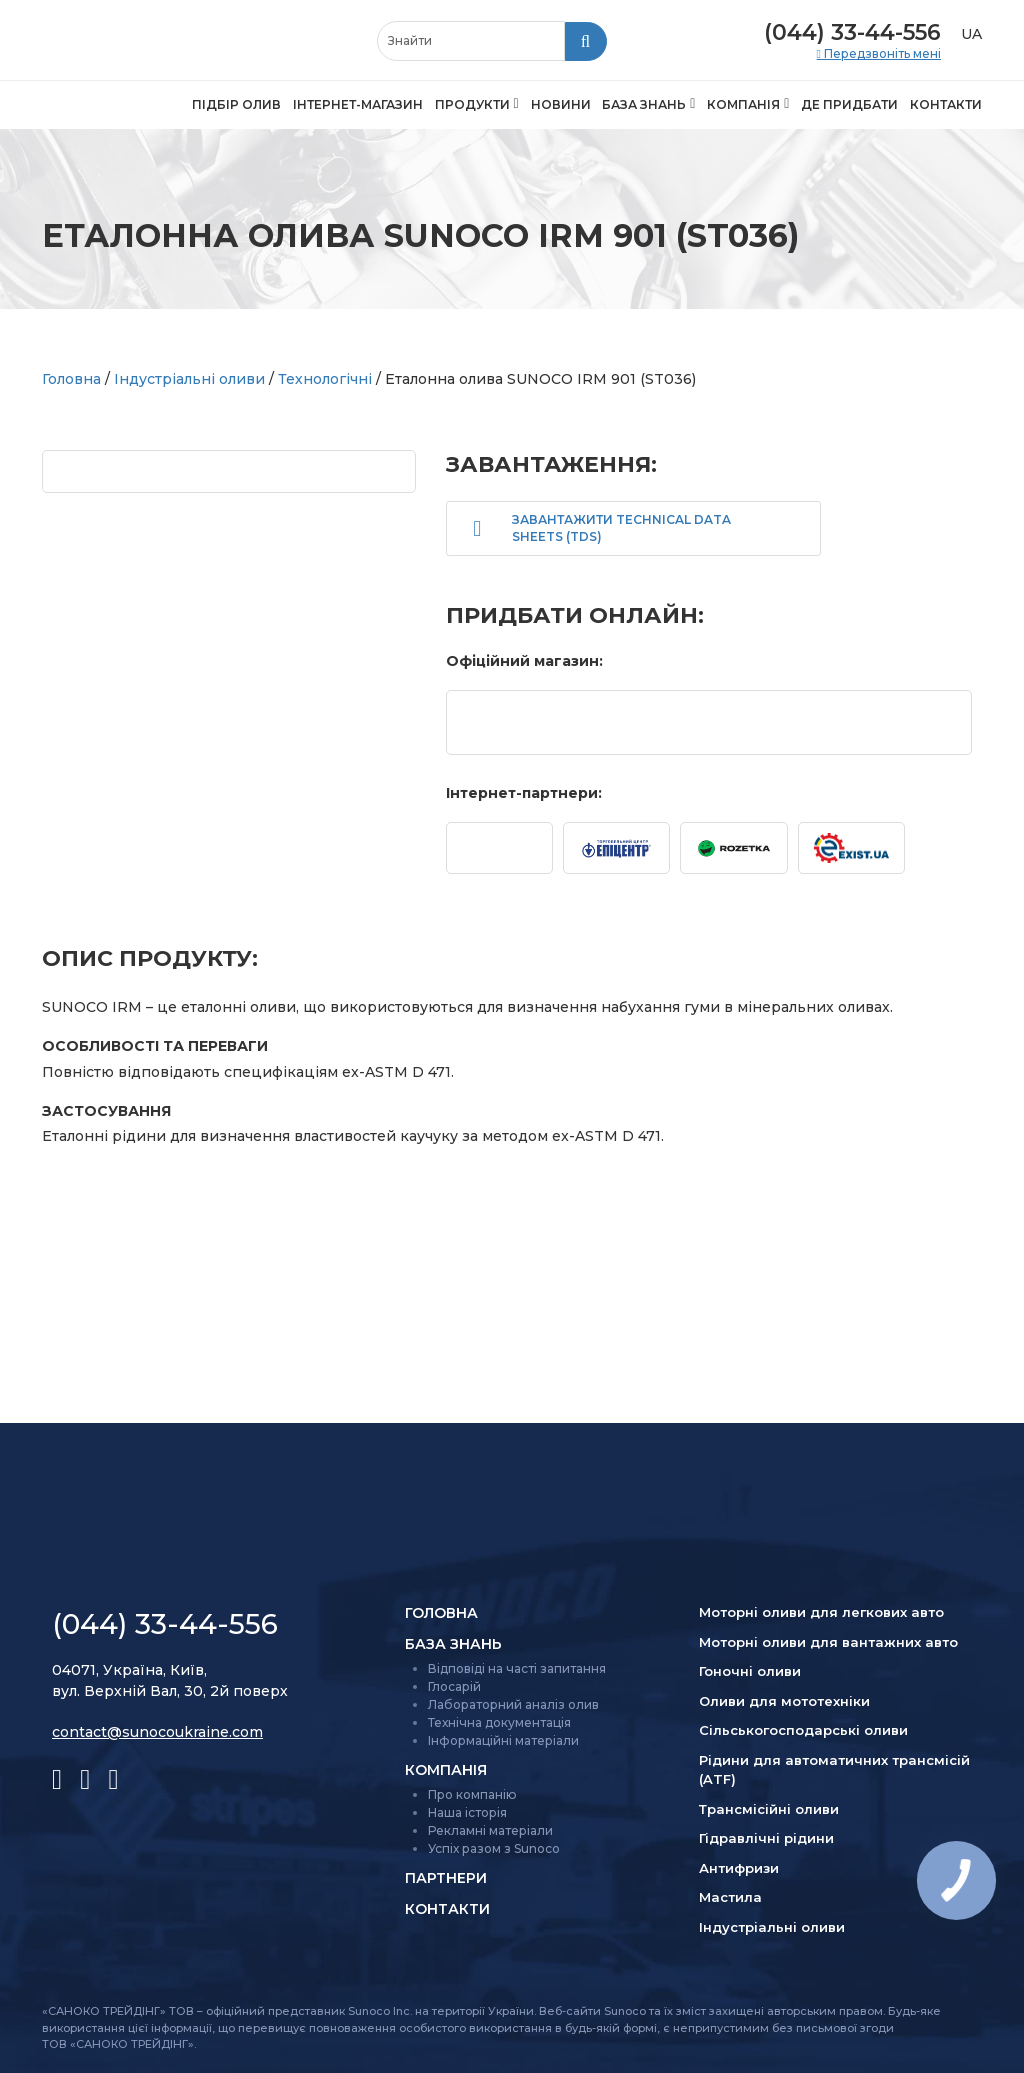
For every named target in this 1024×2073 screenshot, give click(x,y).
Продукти (472, 104)
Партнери (446, 1878)
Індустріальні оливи (189, 379)
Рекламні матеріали (490, 1830)
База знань (644, 104)
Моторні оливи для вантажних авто (828, 1642)
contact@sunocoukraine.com (157, 1732)
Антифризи (739, 1868)
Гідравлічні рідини (766, 1838)
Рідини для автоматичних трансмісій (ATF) (834, 1770)
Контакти (946, 104)
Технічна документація (499, 1722)
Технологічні (325, 379)
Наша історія (467, 1812)
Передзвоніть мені (881, 54)
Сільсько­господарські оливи (803, 1730)
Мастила (730, 1897)
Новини (561, 104)
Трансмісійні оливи (769, 1809)
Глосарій (454, 1686)
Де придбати (849, 104)
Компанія (743, 104)
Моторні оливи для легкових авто (821, 1612)
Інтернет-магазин (358, 104)
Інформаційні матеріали (503, 1740)
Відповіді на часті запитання (517, 1668)
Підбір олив (236, 104)
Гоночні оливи (750, 1671)
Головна (71, 379)
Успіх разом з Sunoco (494, 1848)
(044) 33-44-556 (852, 32)
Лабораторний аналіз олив (513, 1704)
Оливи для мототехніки (784, 1701)
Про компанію (472, 1794)
